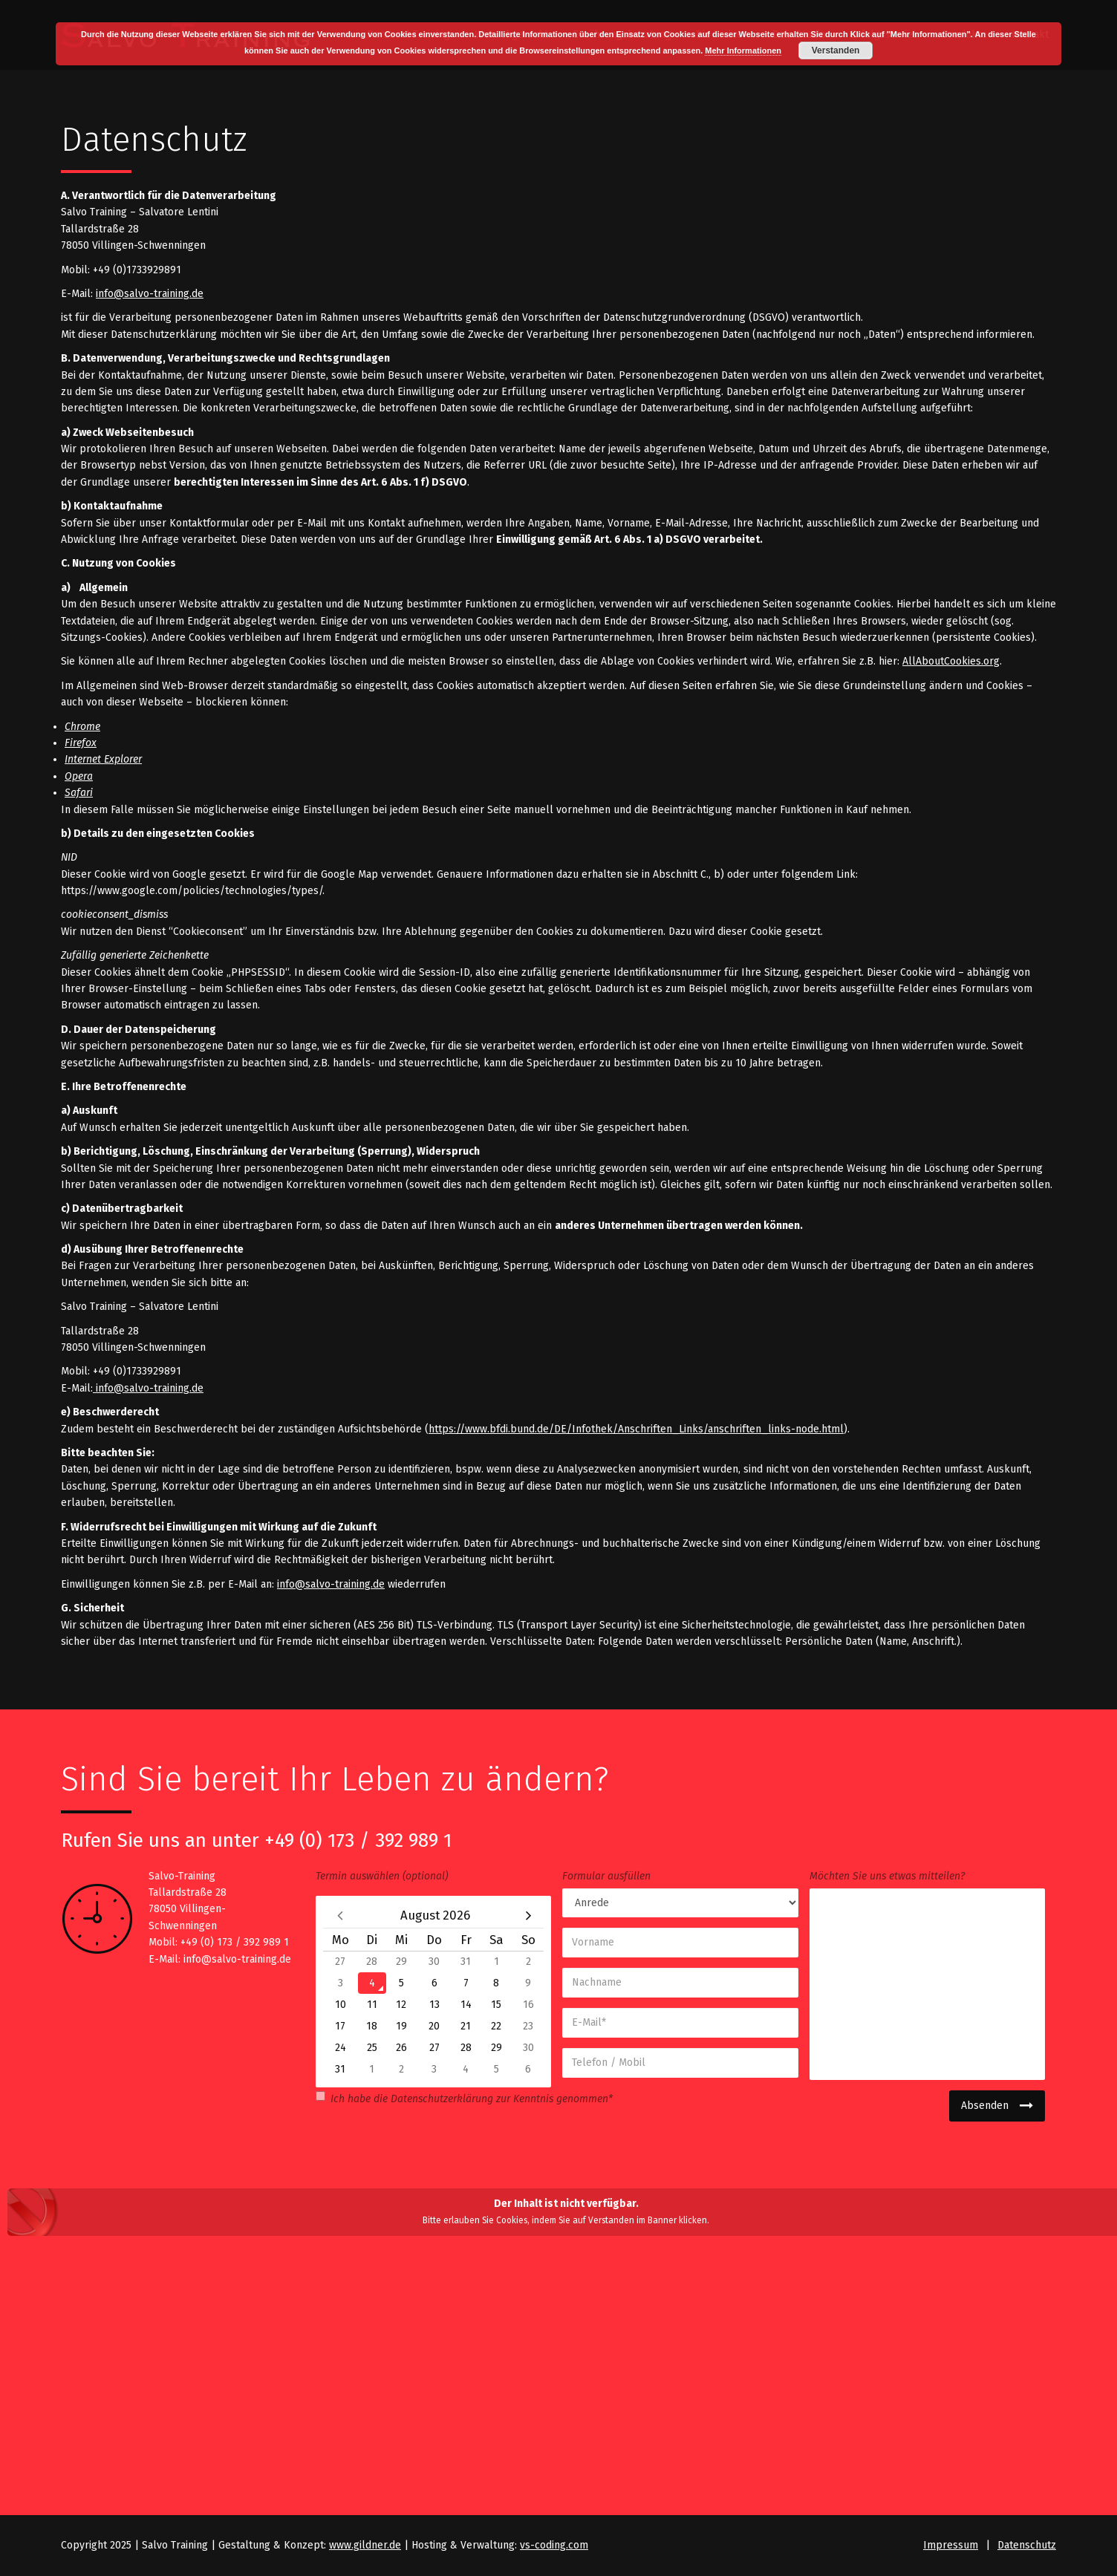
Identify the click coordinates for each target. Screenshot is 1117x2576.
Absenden (985, 2105)
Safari (79, 792)
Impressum (950, 2545)
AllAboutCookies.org (951, 661)
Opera (79, 776)
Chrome (82, 726)
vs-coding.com (554, 2545)
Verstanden (836, 50)
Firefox (81, 743)
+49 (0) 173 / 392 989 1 (358, 1840)
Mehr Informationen (743, 50)
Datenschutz (1026, 2545)
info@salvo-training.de (149, 293)
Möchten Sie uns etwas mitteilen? (887, 1876)
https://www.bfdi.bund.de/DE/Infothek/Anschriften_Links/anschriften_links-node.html (636, 1429)
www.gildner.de (365, 2545)
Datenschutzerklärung (442, 2099)
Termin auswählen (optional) (382, 1876)
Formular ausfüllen (606, 1876)
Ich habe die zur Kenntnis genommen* (464, 2098)
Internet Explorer (103, 759)
